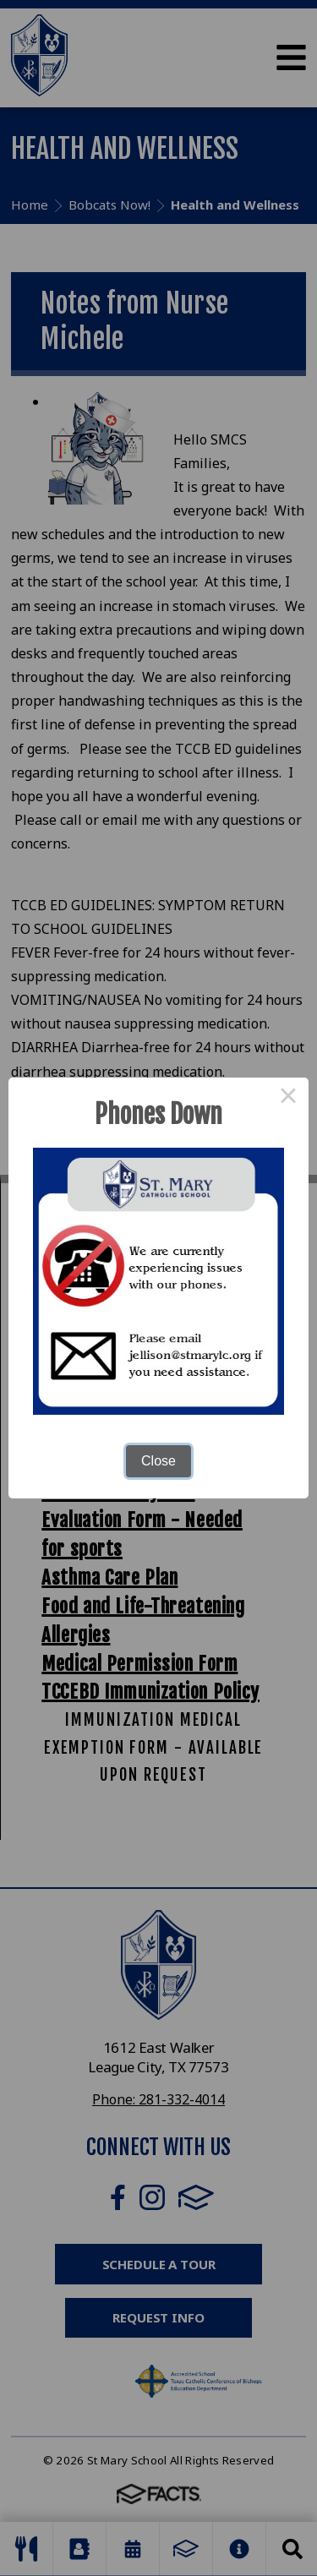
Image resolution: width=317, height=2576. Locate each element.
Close (158, 1461)
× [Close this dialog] (288, 1098)
